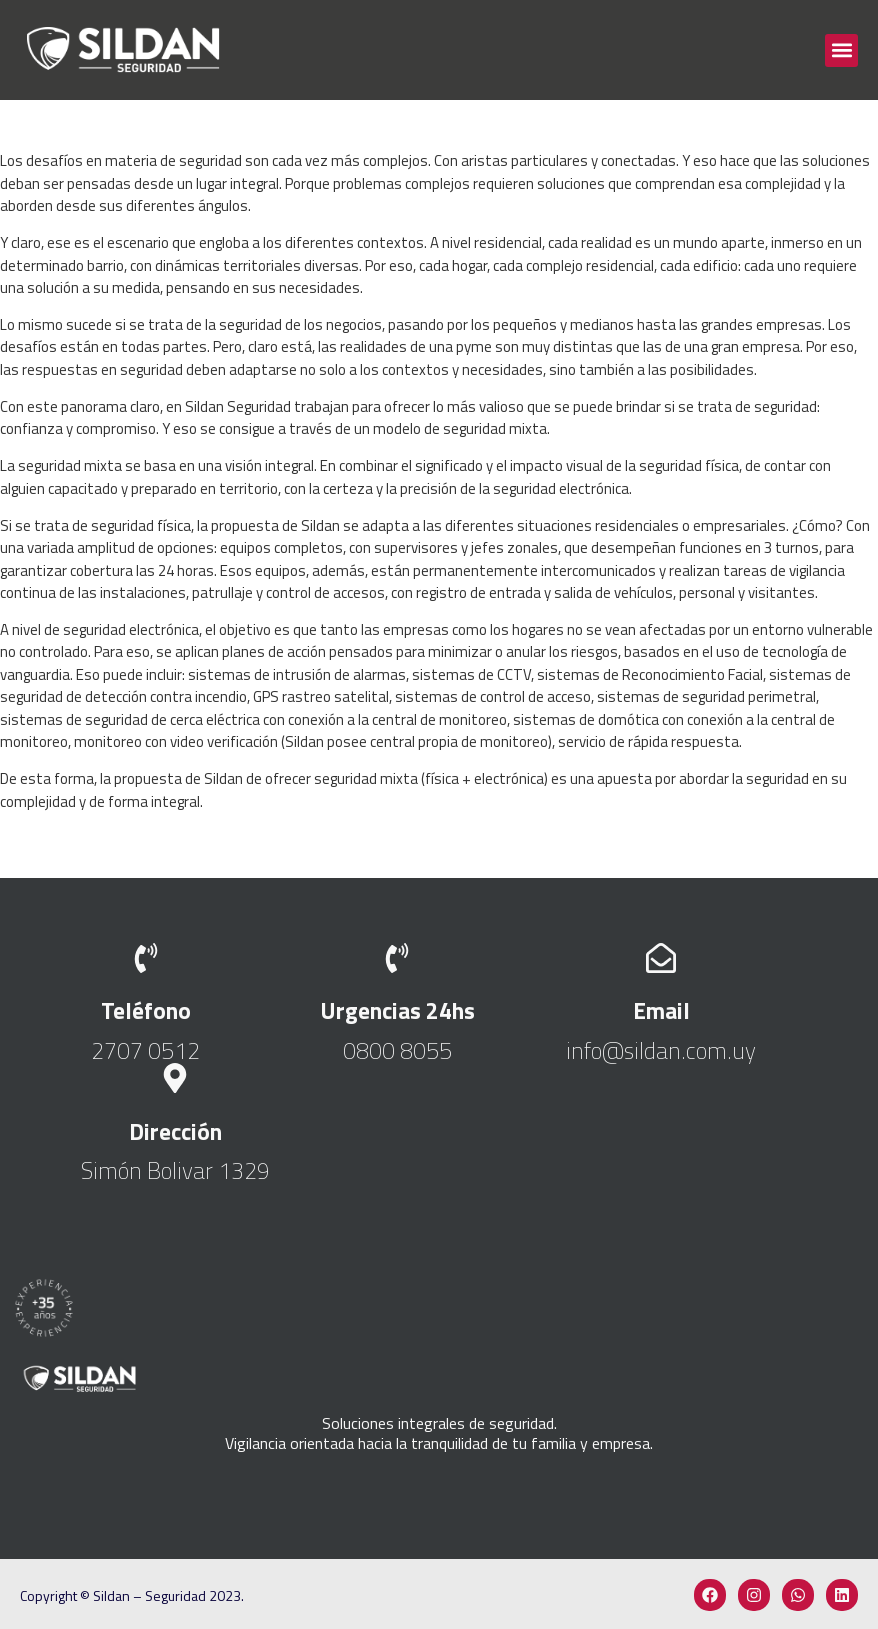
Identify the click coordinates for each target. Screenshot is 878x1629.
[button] (841, 50)
